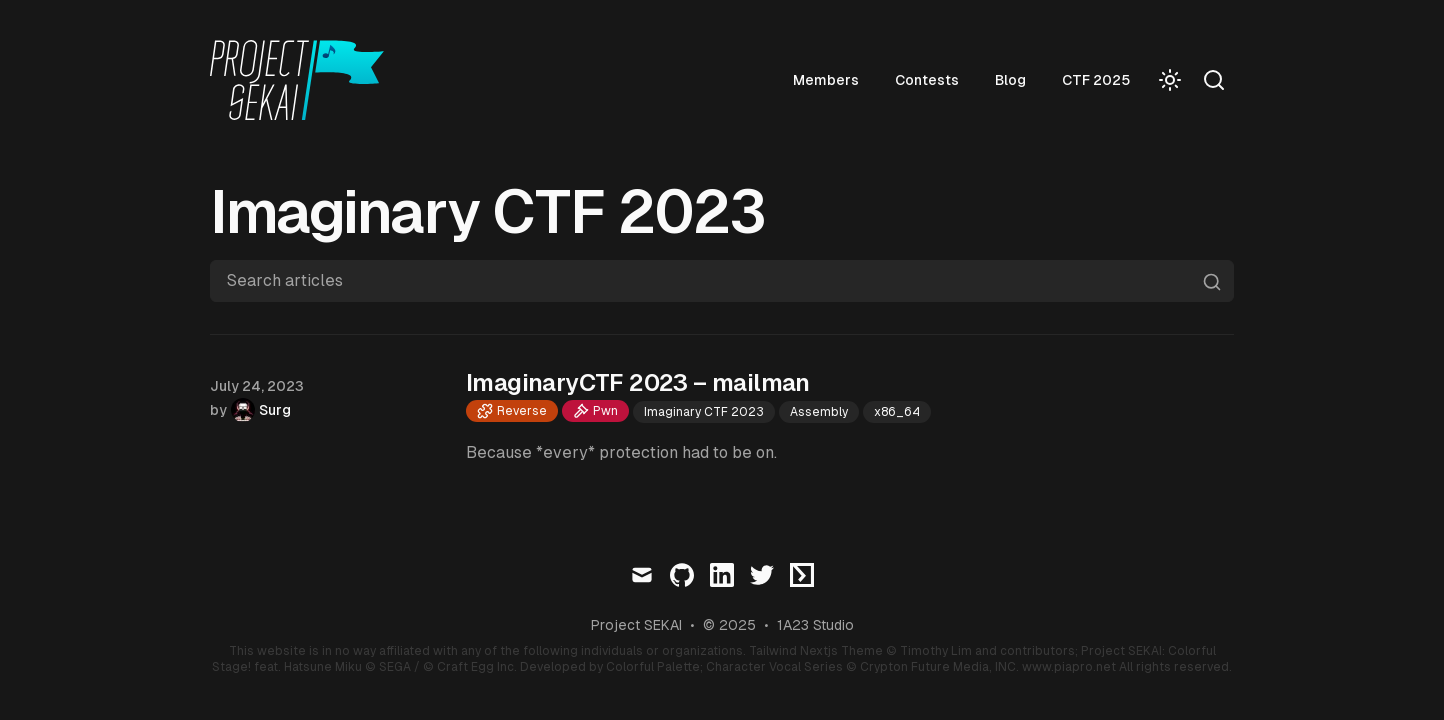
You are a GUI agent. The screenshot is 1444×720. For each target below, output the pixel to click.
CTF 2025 (1096, 80)
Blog (1010, 80)
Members (826, 80)
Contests (927, 80)
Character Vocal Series (774, 667)
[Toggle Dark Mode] (1170, 80)
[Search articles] (722, 281)
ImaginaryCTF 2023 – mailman (638, 382)
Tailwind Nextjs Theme (816, 651)
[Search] (1214, 80)
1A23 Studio (815, 625)
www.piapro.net (1069, 667)
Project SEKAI (636, 625)
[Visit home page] (303, 80)
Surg (275, 410)
